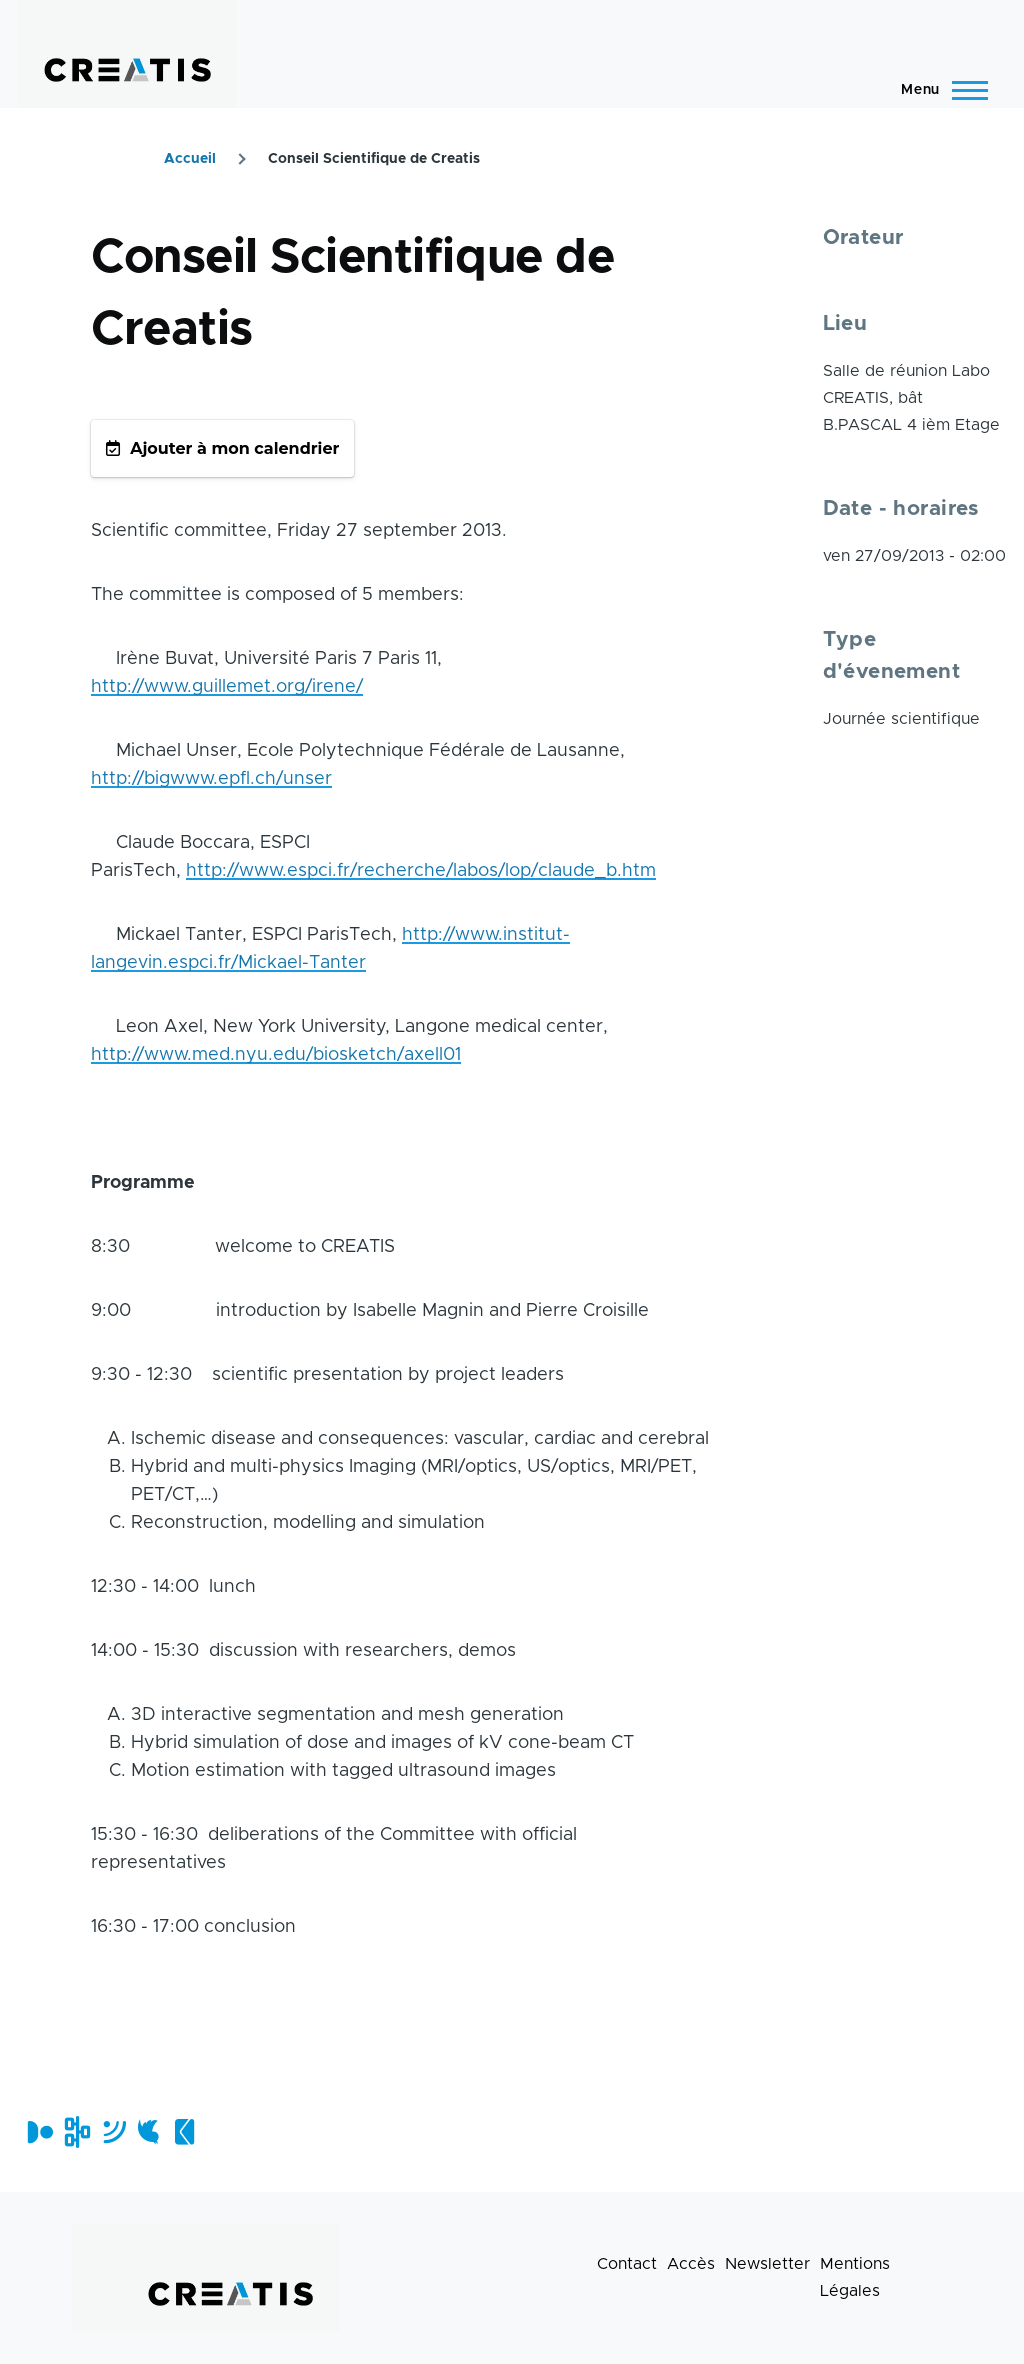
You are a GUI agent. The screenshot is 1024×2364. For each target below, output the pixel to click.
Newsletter (767, 2264)
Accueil (190, 159)
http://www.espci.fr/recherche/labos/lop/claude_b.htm (421, 871)
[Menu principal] (938, 90)
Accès (691, 2264)
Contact (627, 2264)
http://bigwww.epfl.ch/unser (211, 779)
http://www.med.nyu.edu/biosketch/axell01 (276, 1055)
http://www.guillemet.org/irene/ (227, 687)
